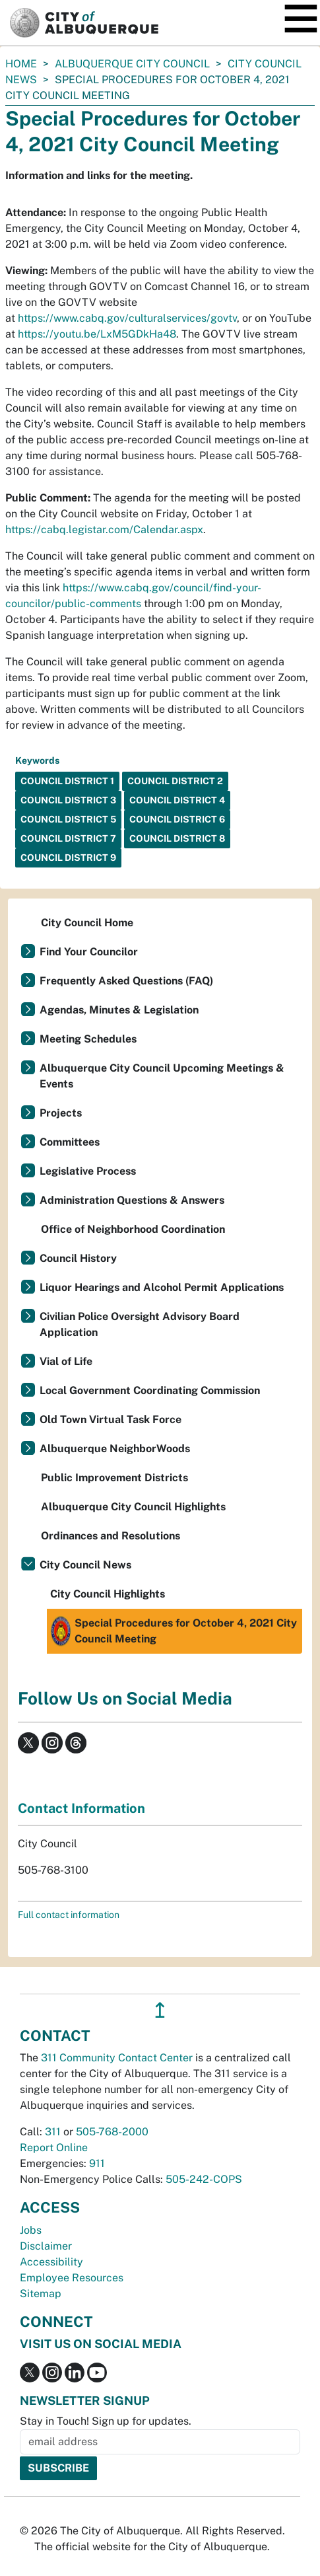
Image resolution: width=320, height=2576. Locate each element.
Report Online (54, 2147)
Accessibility (51, 2262)
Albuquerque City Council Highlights (133, 1506)
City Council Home (87, 922)
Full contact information (68, 1914)
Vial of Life (66, 1361)
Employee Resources (71, 2277)
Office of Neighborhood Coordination (133, 1229)
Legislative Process (88, 1171)
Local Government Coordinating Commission (150, 1390)
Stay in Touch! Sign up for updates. (105, 2421)
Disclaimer (46, 2246)
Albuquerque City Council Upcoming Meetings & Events (162, 1076)
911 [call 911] (97, 2163)
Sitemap (40, 2293)
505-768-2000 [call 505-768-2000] (112, 2131)
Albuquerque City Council (132, 63)
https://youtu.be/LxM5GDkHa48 (97, 334)
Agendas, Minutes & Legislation (119, 1010)
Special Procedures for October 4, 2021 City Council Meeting (173, 1631)
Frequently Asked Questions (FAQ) (126, 981)
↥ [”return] (160, 2010)
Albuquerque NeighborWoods (115, 1448)
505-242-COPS (204, 2179)
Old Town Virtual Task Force (110, 1419)
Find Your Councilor (89, 951)
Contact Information (81, 1808)
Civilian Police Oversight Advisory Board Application (140, 1324)
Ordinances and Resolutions (110, 1535)
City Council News (85, 1565)
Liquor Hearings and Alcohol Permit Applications (162, 1287)
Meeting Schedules (88, 1039)
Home (21, 63)
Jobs (31, 2230)
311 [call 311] (53, 2131)
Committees (70, 1142)
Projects (61, 1113)
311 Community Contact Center (117, 2057)
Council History (78, 1258)
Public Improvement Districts (114, 1477)
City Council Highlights (107, 1594)
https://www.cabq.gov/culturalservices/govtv (127, 318)
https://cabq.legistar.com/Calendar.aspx (104, 529)
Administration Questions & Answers (132, 1200)
